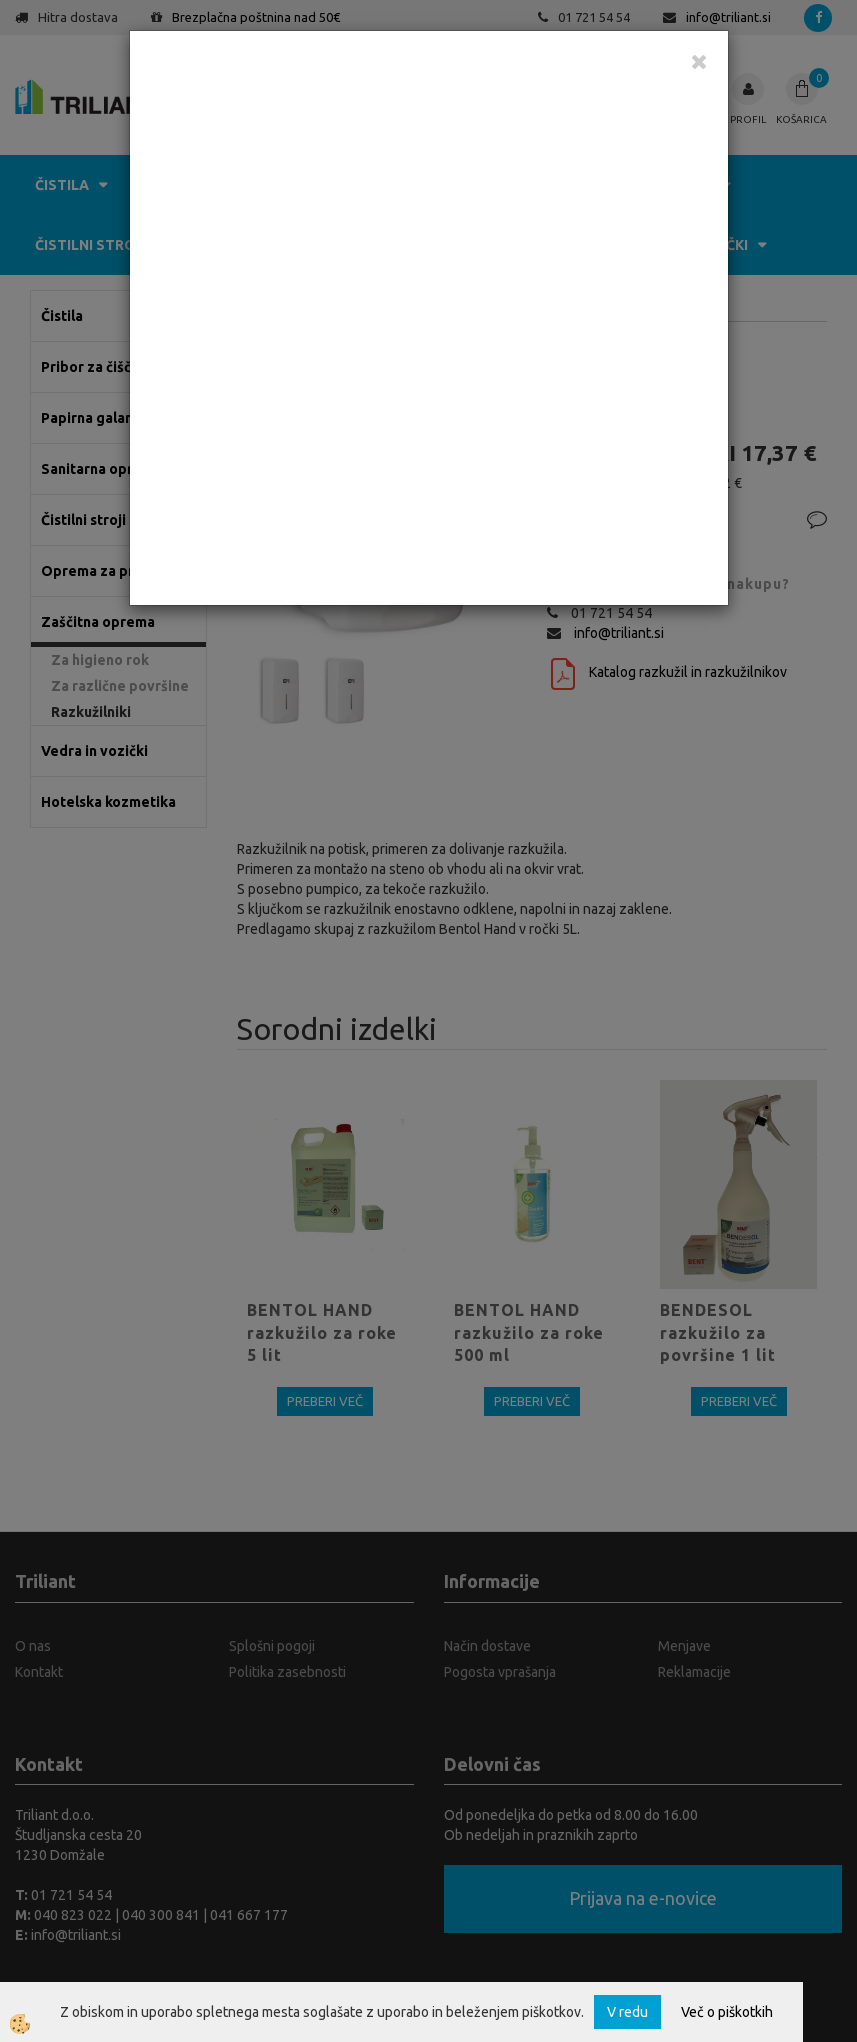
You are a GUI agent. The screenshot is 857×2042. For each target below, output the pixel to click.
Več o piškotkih (727, 2012)
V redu (627, 2012)
